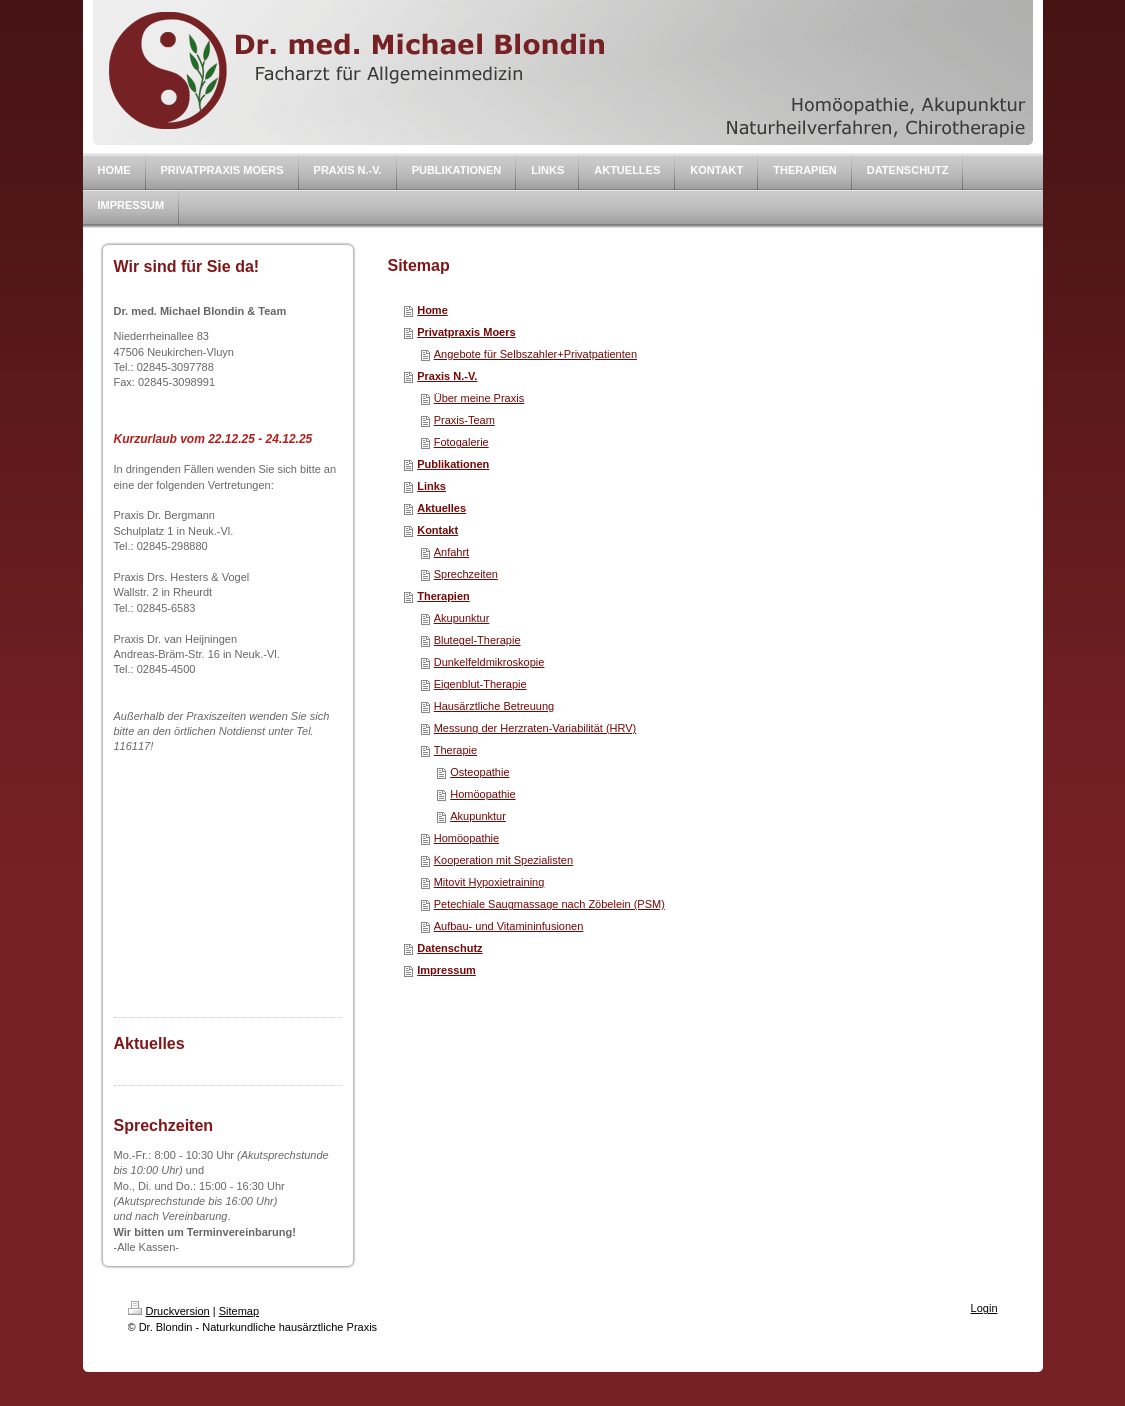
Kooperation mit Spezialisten (503, 860)
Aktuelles (441, 508)
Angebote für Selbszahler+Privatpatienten (535, 354)
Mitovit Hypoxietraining (489, 882)
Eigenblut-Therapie (480, 684)
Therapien (443, 596)
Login (984, 1308)
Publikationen (453, 464)
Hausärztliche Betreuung (494, 706)
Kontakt (437, 530)
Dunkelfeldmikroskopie (489, 662)
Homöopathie (482, 794)
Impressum (446, 970)
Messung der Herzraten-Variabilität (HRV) (535, 728)
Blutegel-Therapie (477, 640)
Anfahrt (451, 552)
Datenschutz (449, 948)
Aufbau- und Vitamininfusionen (509, 926)
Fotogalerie (461, 442)
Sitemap (239, 1311)
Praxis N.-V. (447, 376)
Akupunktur (462, 618)
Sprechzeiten (466, 574)
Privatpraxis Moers (466, 332)
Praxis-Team (464, 420)
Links (431, 486)
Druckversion (169, 1311)
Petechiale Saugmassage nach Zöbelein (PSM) (549, 904)
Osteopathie (479, 772)
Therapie (455, 750)
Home (432, 310)
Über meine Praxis (479, 398)
